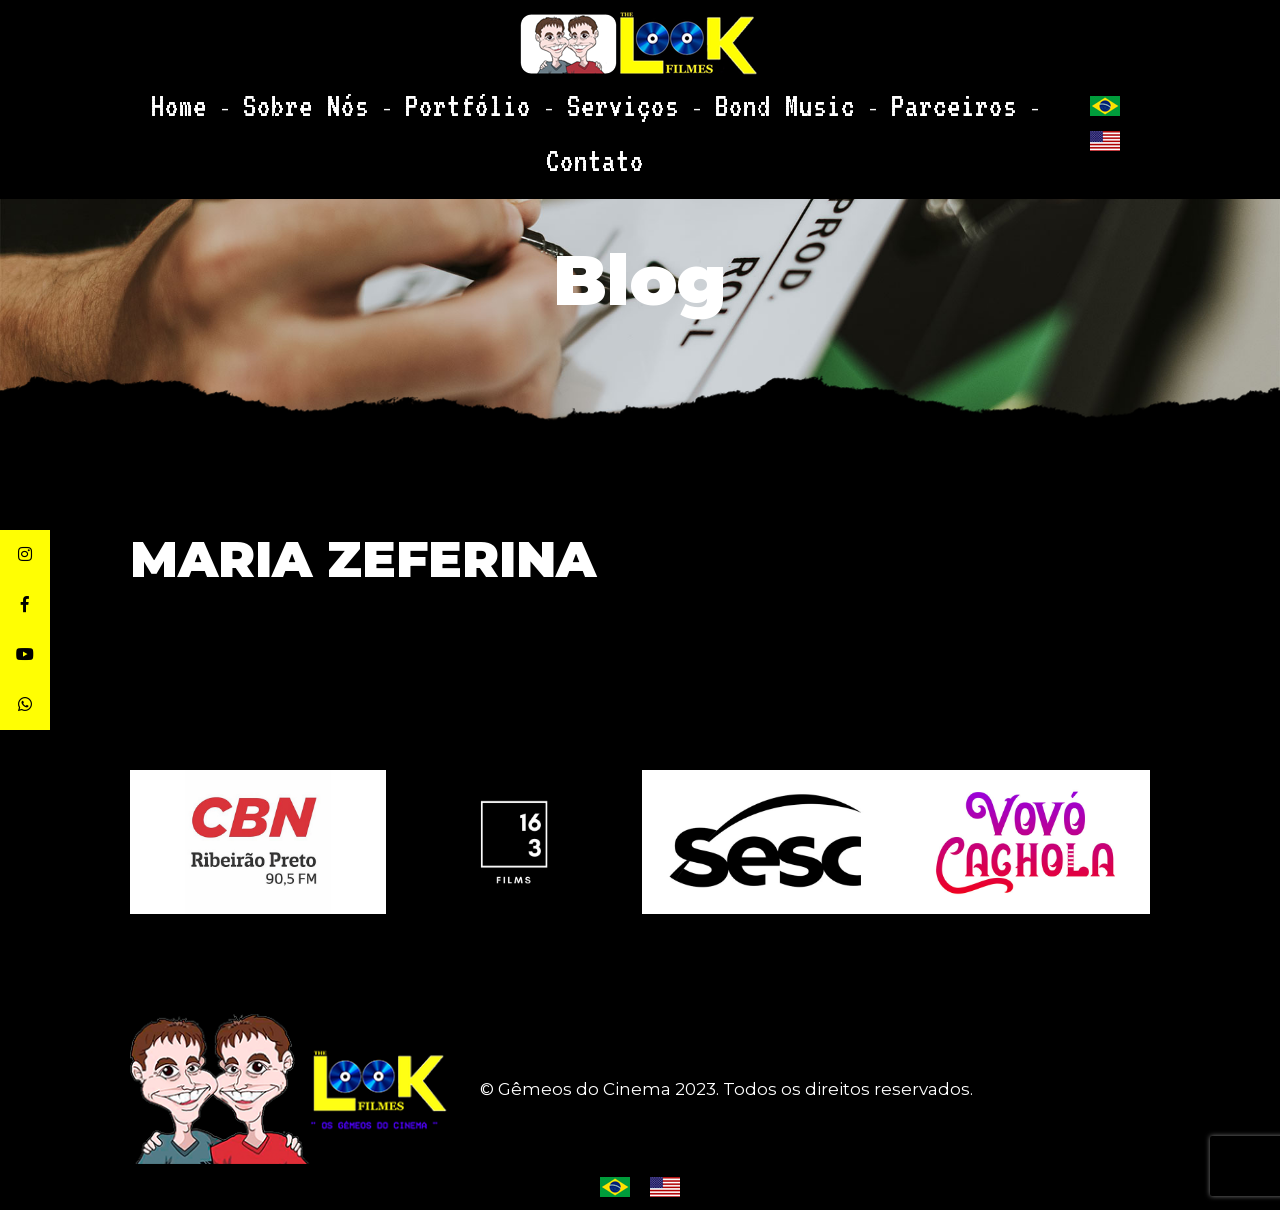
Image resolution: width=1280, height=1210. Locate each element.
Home (250, 97)
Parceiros (812, 97)
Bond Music (691, 97)
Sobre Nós (344, 97)
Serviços (574, 97)
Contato (920, 97)
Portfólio (461, 97)
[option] (770, 842)
